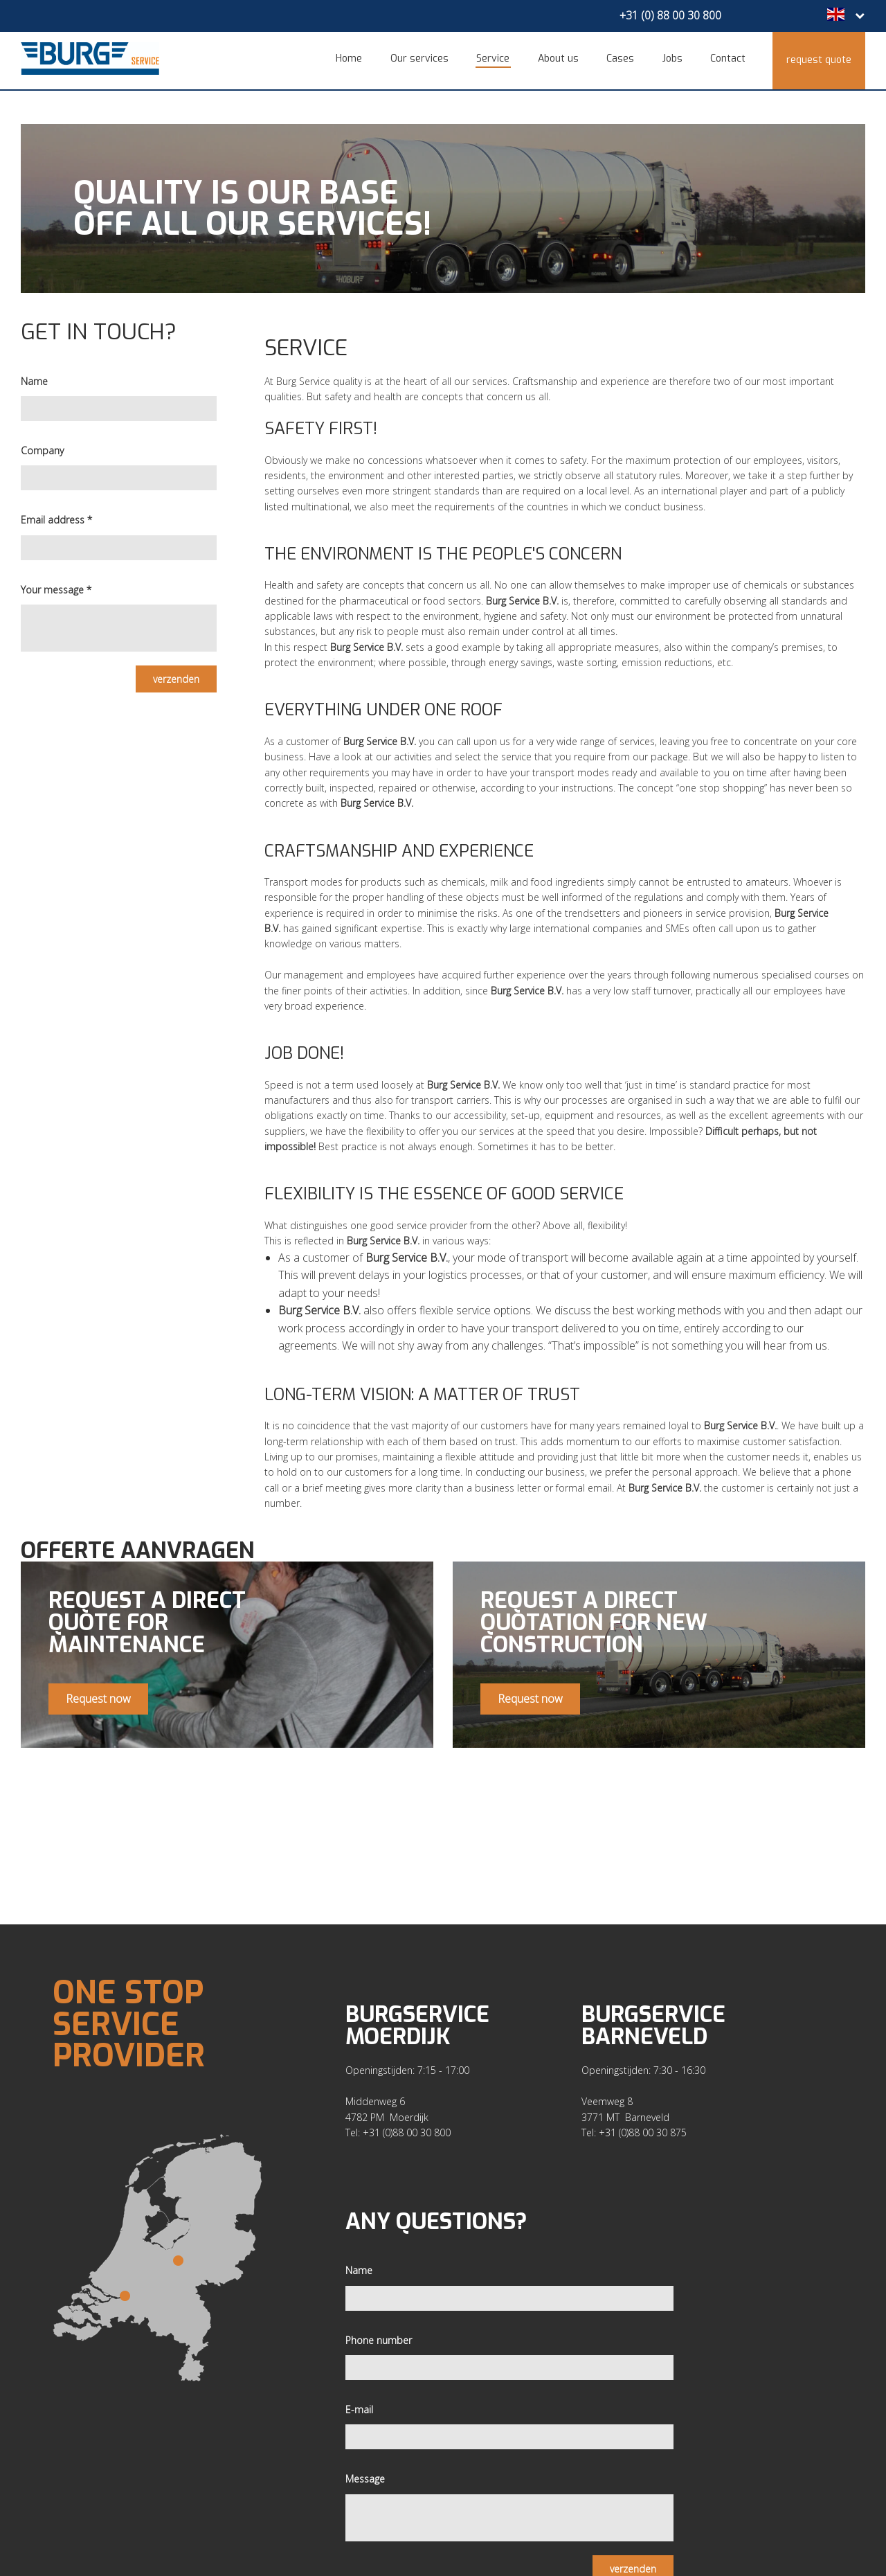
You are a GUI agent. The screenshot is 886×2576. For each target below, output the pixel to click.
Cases (624, 59)
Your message (56, 580)
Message (365, 2463)
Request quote (818, 59)
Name (34, 371)
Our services (428, 59)
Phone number (378, 2324)
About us (563, 59)
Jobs (674, 59)
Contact (728, 59)
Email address (56, 510)
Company (42, 440)
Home (359, 59)
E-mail (359, 2393)
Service (500, 59)
